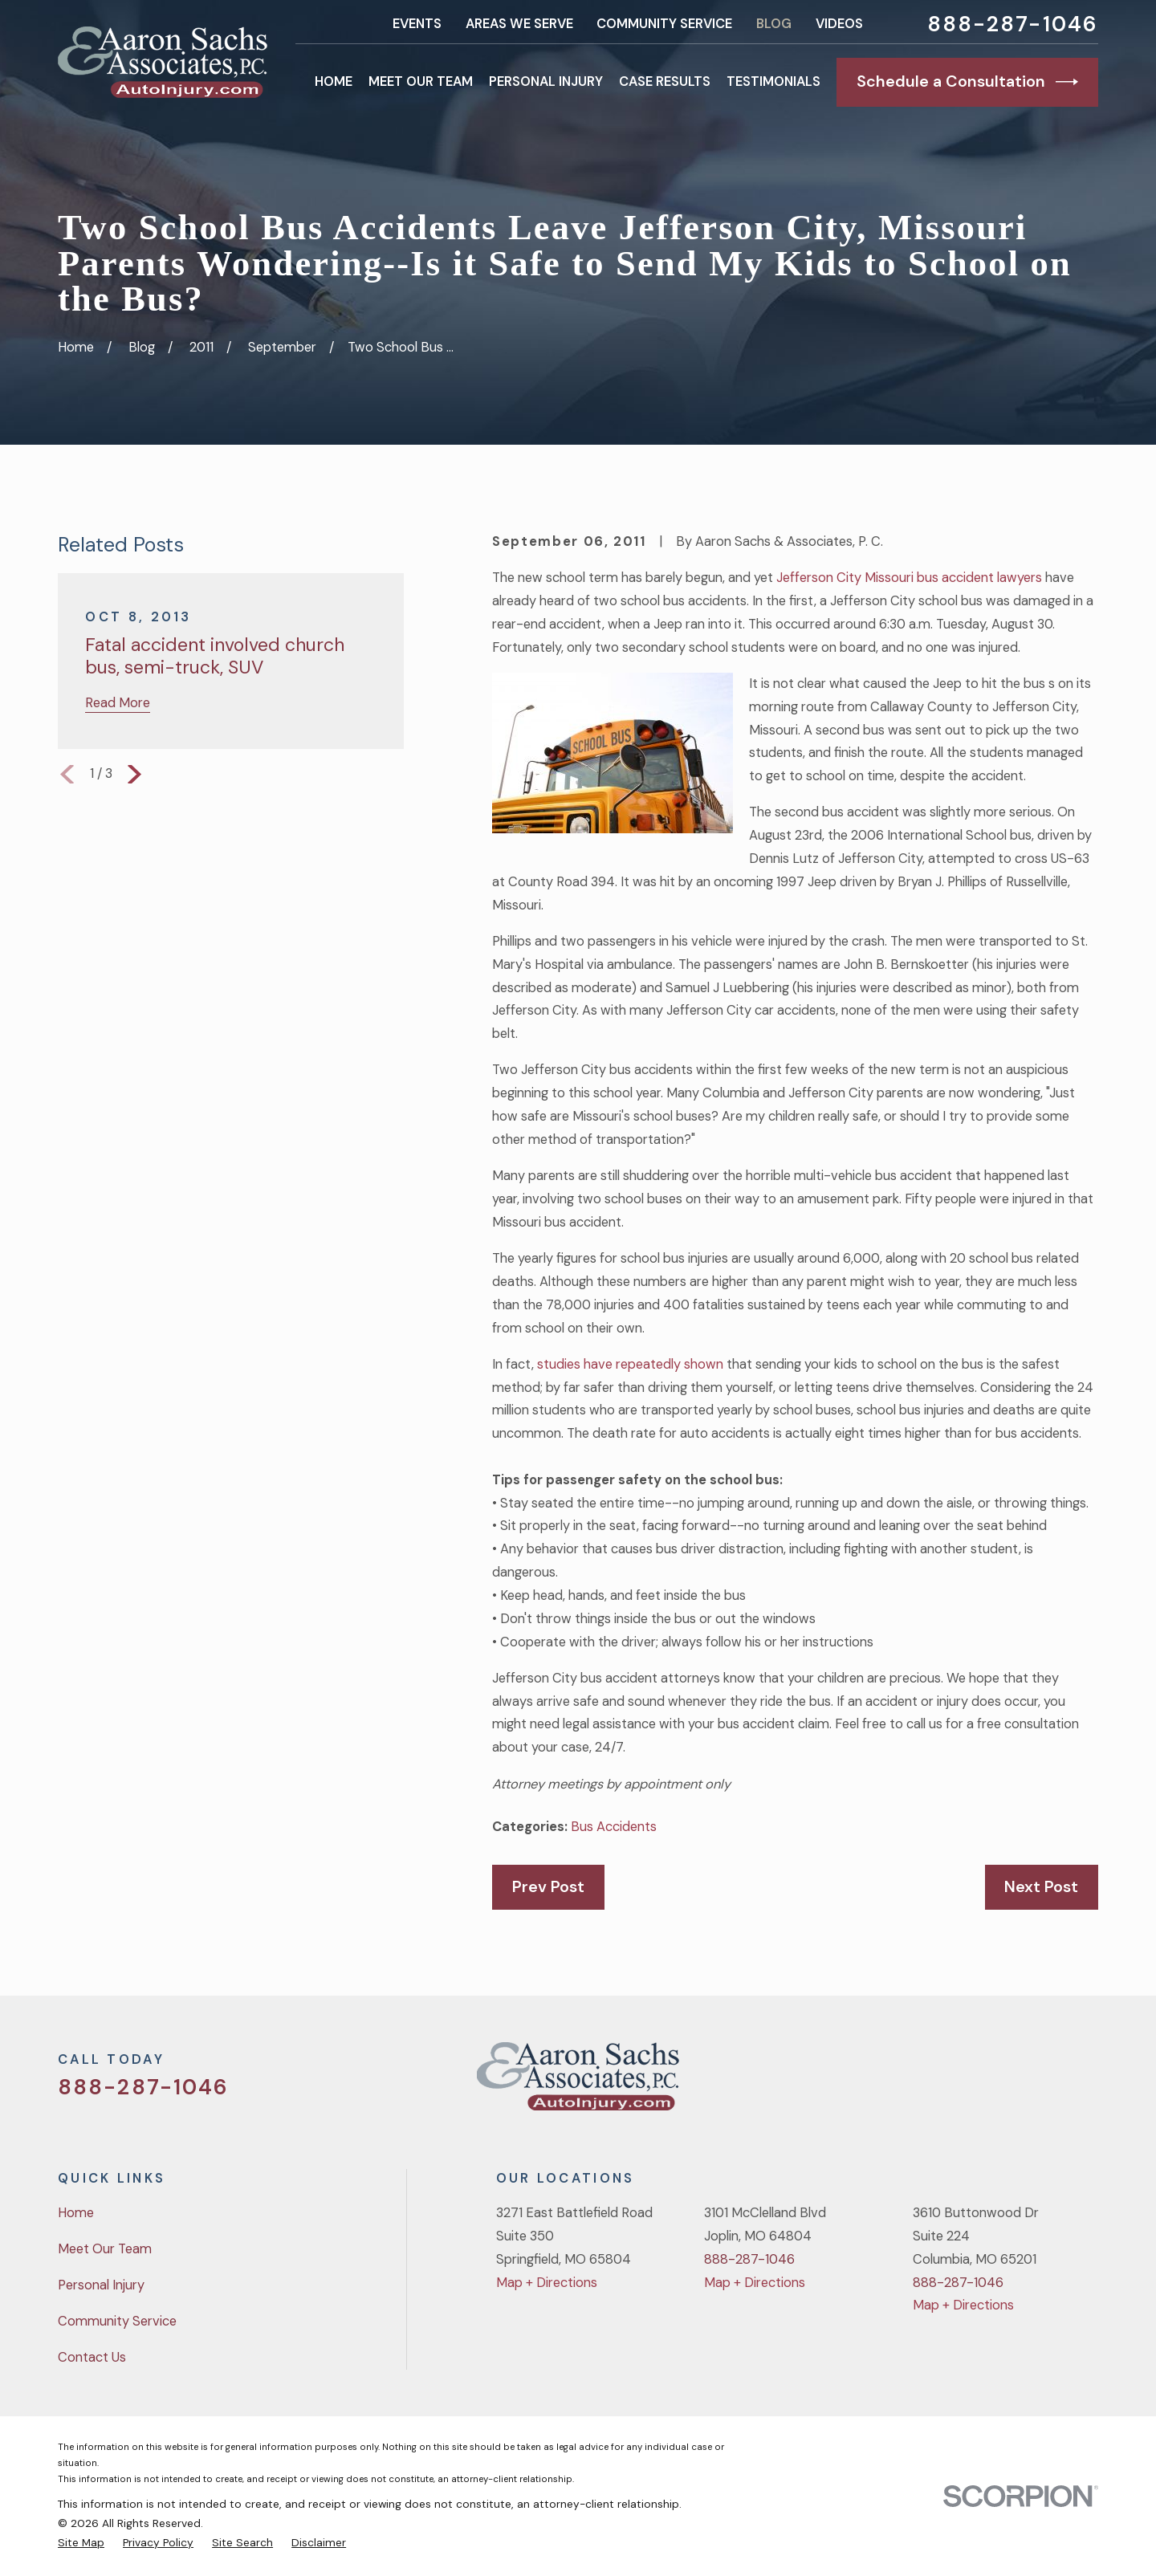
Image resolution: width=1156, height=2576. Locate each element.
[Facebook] (1004, 2082)
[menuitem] (81, 2542)
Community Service (664, 23)
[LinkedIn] (1089, 2082)
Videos (839, 23)
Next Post (1041, 1886)
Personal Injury (101, 2285)
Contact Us (92, 2357)
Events (417, 23)
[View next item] (134, 774)
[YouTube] (1047, 2082)
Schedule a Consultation (967, 82)
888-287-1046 (1012, 24)
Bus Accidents (614, 1826)
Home (76, 2212)
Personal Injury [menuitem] (546, 81)
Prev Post (548, 1886)
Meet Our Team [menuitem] (420, 81)
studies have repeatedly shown (630, 1364)
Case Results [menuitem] (664, 81)
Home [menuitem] (333, 81)
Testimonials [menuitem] (773, 81)
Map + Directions (546, 2282)
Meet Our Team (105, 2248)
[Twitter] (963, 2082)
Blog (774, 23)
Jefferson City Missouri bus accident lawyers (909, 577)
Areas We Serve (519, 23)
